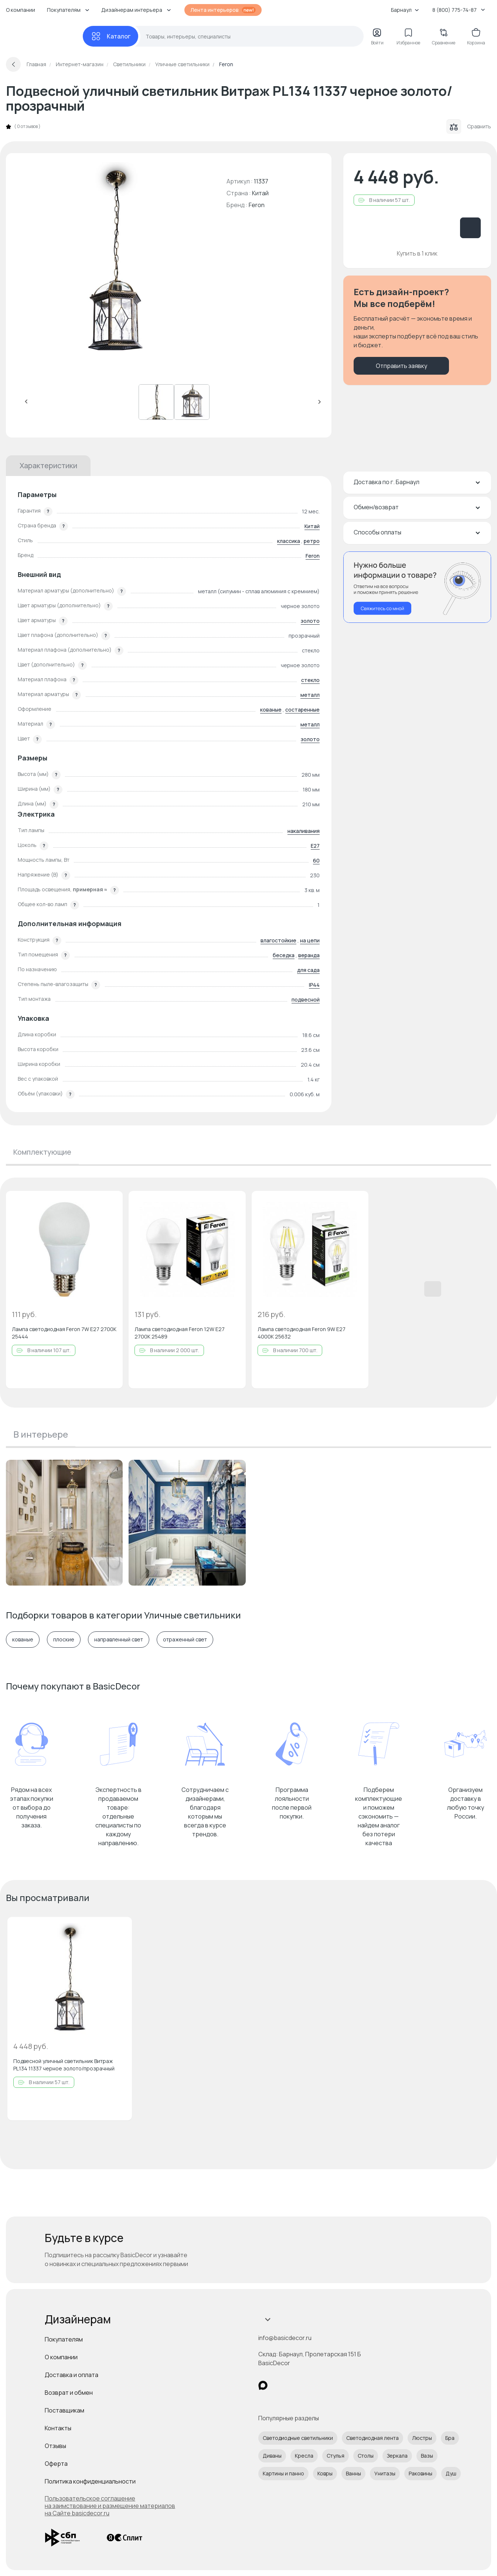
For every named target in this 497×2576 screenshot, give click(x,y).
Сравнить (468, 126)
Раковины (420, 2473)
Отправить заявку (401, 366)
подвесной (306, 999)
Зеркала (397, 2455)
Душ (451, 2473)
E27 (315, 845)
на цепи (310, 940)
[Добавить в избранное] (111, 1203)
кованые (271, 709)
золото (310, 620)
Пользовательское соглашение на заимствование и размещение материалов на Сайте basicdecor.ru (110, 2506)
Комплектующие (42, 1152)
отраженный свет (185, 1639)
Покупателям (64, 2339)
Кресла (304, 2455)
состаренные (302, 709)
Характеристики (48, 465)
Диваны (272, 2455)
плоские (63, 1639)
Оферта (56, 2463)
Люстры (422, 2437)
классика (288, 540)
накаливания (303, 830)
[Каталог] (110, 36)
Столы (366, 2455)
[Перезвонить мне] (417, 587)
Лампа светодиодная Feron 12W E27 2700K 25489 (180, 1333)
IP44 (314, 984)
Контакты (58, 2428)
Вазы (427, 2455)
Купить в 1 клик (417, 253)
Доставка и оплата (71, 2375)
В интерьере (40, 1434)
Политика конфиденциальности (90, 2481)
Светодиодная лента (372, 2437)
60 (316, 860)
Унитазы (384, 2473)
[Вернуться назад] (13, 64)
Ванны (353, 2473)
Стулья (335, 2455)
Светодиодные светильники (298, 2437)
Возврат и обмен (69, 2392)
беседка (284, 955)
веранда (309, 955)
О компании (20, 9)
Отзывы (55, 2446)
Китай (312, 526)
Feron (257, 205)
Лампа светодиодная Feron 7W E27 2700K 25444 (64, 1333)
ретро (312, 540)
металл (310, 694)
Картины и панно (283, 2473)
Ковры (325, 2473)
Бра (450, 2437)
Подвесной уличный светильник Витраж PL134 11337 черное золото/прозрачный (64, 2064)
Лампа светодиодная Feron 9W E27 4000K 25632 (301, 1333)
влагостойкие (278, 940)
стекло (310, 679)
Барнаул (405, 9)
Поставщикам (64, 2410)
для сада (308, 969)
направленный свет (118, 1639)
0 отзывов (27, 126)
